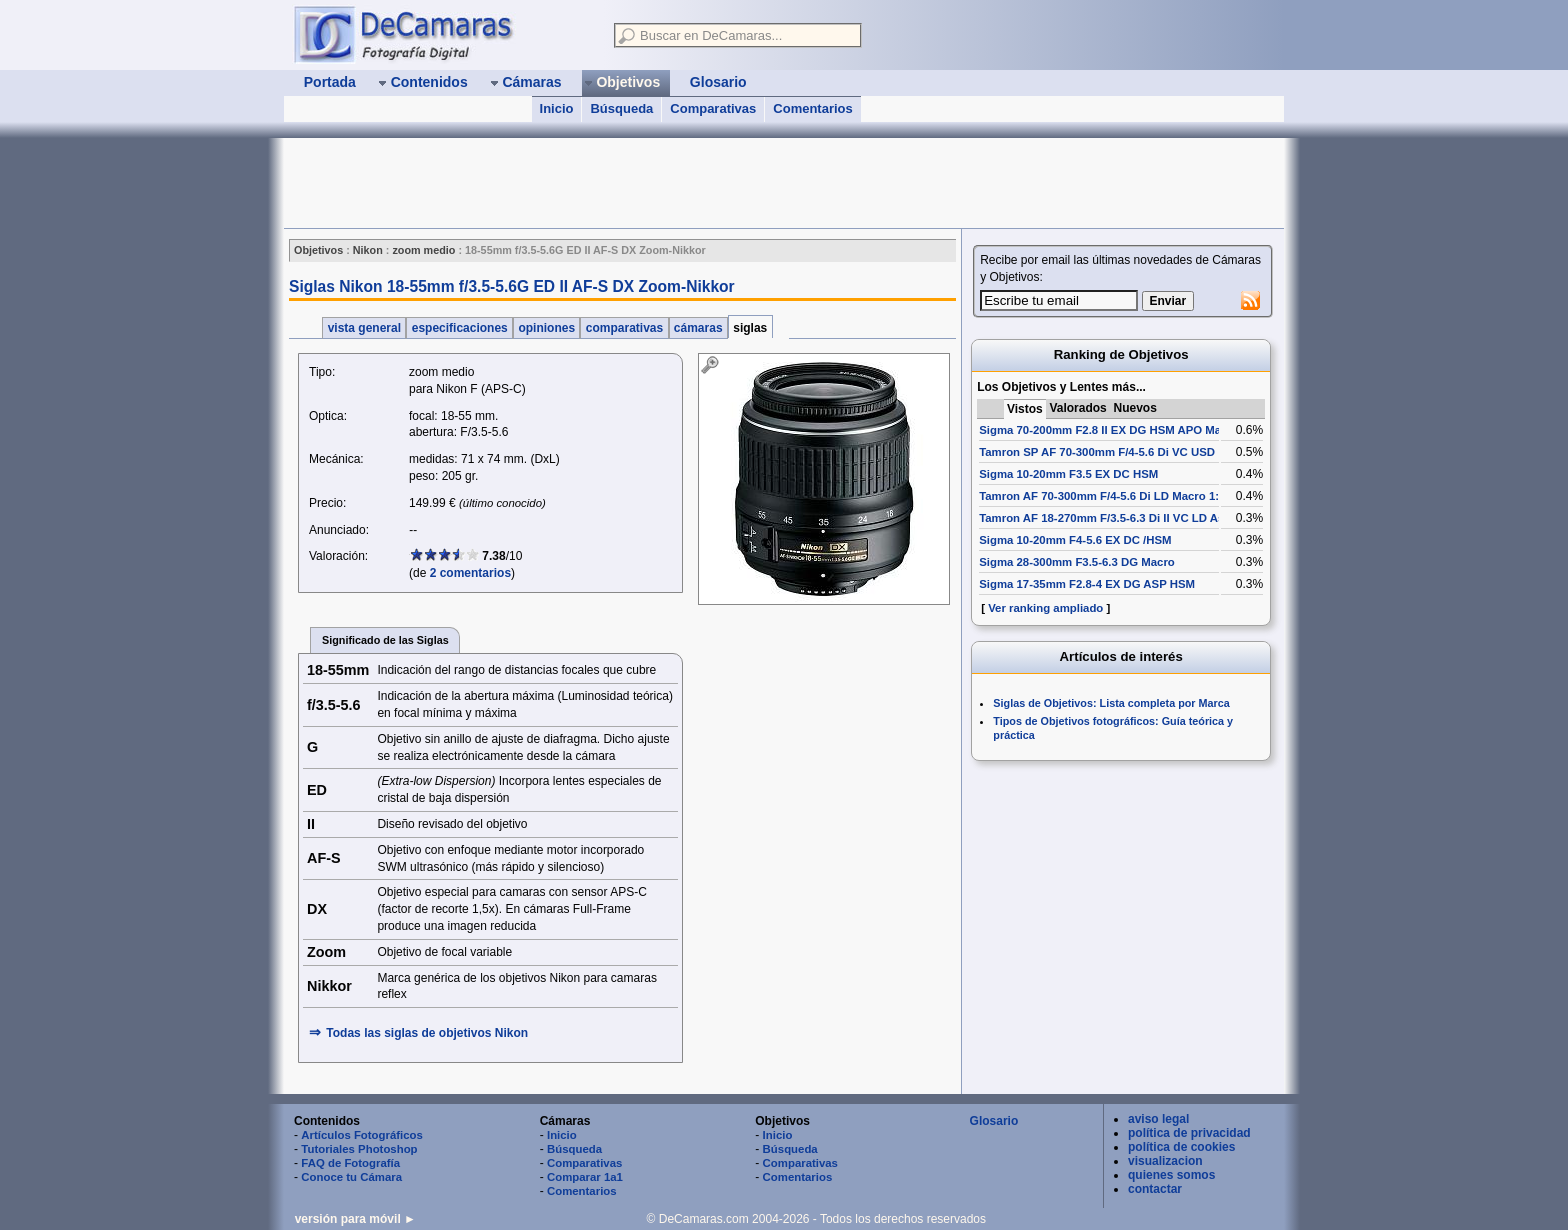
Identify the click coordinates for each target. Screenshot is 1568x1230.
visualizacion (1165, 1161)
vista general (364, 328)
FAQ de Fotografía (350, 1163)
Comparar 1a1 (585, 1177)
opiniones (546, 328)
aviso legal (1158, 1119)
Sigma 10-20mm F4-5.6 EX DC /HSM (1075, 540)
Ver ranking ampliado (1045, 608)
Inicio (557, 108)
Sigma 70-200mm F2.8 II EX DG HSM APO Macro (1109, 430)
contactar (1155, 1189)
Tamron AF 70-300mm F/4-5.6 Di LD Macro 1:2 (1102, 496)
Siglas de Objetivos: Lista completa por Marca (1111, 703)
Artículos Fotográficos (362, 1135)
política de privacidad (1189, 1133)
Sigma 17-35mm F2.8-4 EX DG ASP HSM (1087, 584)
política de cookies (1181, 1147)
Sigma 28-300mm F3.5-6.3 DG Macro (1077, 562)
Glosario (994, 1121)
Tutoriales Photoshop (359, 1149)
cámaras (698, 328)
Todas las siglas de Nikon (427, 1033)
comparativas (624, 328)
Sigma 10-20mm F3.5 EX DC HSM (1068, 474)
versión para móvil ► (355, 1219)
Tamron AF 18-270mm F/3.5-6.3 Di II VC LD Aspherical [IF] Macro (1152, 518)
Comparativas (713, 108)
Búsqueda (621, 108)
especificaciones (459, 328)
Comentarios (812, 108)
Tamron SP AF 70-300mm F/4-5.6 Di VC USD (1097, 452)
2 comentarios (470, 573)
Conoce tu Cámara (351, 1177)
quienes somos (1171, 1175)
